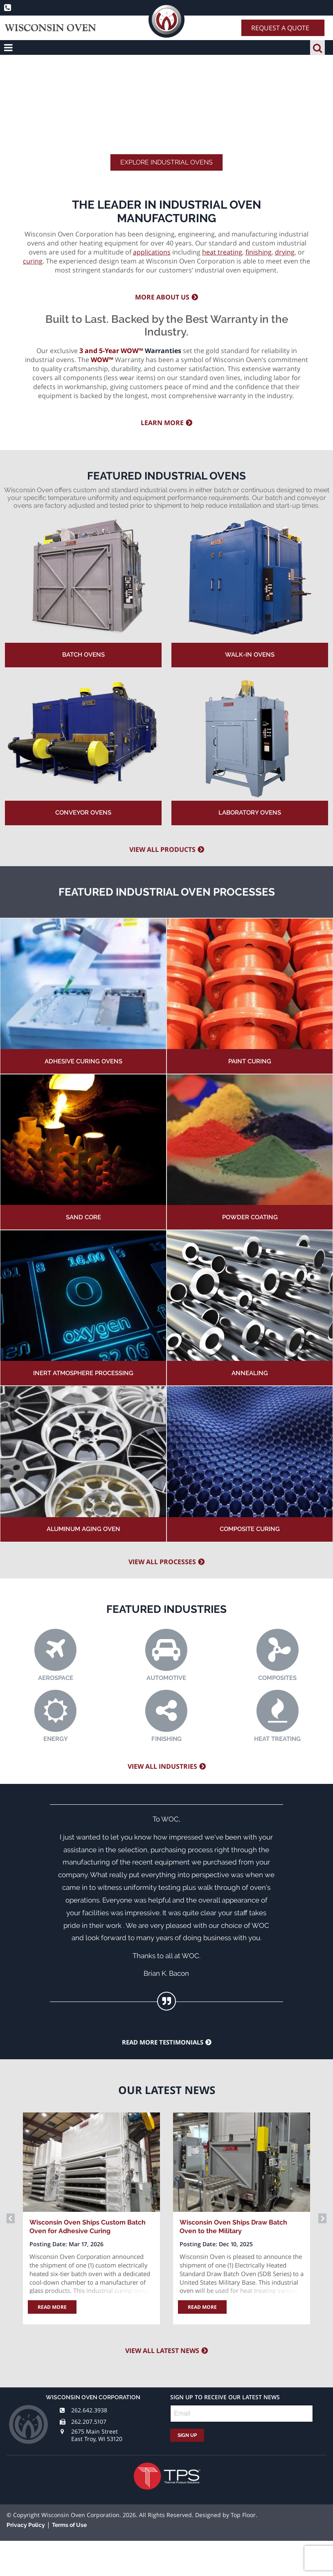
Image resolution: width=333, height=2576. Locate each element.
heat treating (222, 252)
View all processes (162, 1561)
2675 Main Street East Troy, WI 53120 (96, 2435)
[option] (91, 2218)
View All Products (162, 849)
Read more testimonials (162, 2042)
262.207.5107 (88, 2421)
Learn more (162, 422)
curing (33, 261)
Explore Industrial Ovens (166, 162)
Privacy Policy (26, 2525)
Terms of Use (69, 2525)
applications (152, 252)
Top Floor (243, 2515)
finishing (258, 252)
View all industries (162, 1766)
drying (285, 252)
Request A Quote (280, 27)
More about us (162, 297)
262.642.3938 (89, 2410)
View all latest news (162, 2350)
